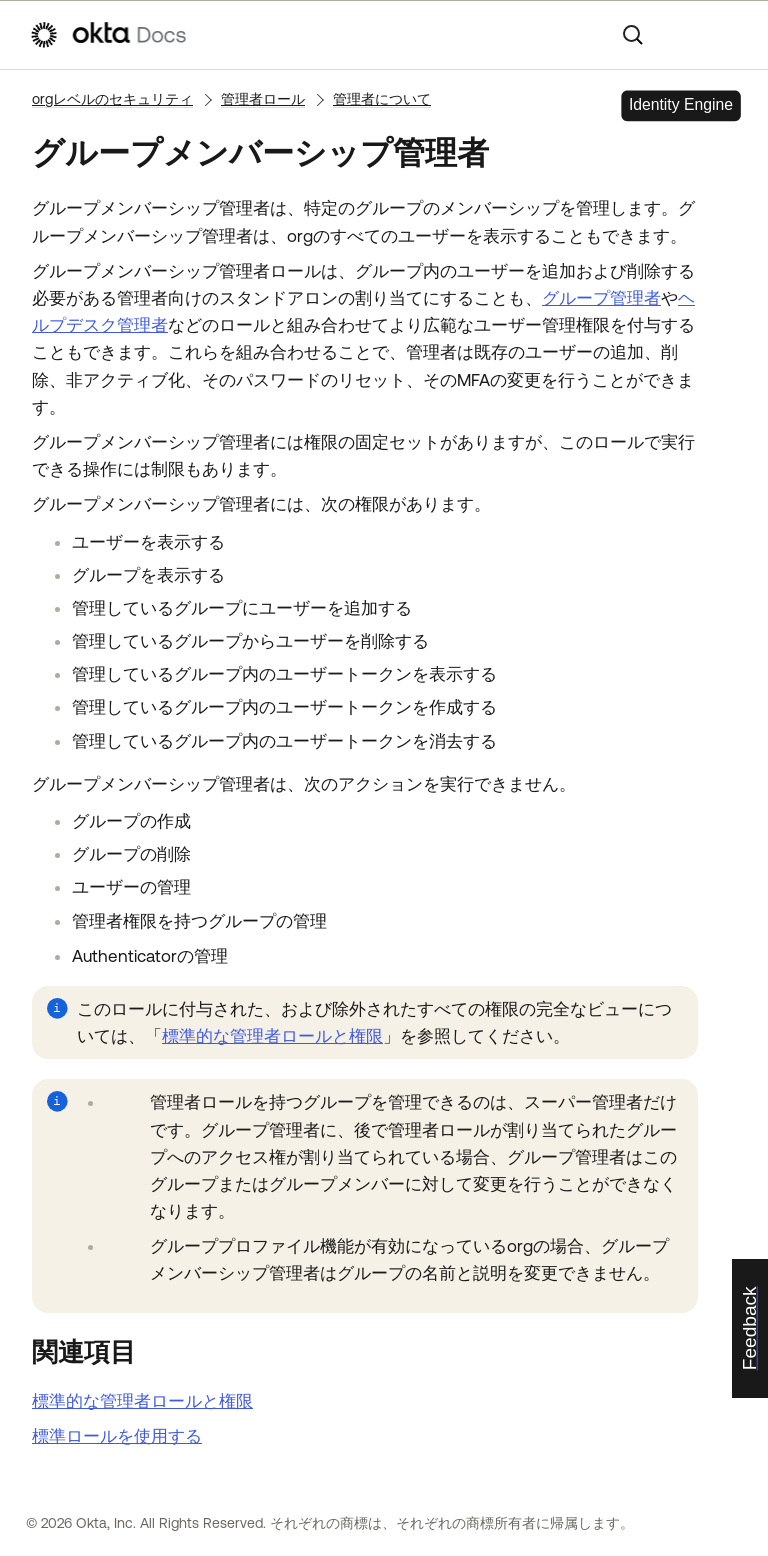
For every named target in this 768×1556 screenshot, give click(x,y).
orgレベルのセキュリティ (112, 99)
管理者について (382, 99)
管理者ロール (263, 99)
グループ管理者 (601, 298)
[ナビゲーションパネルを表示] (729, 35)
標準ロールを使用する (117, 1436)
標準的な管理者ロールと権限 (272, 1036)
